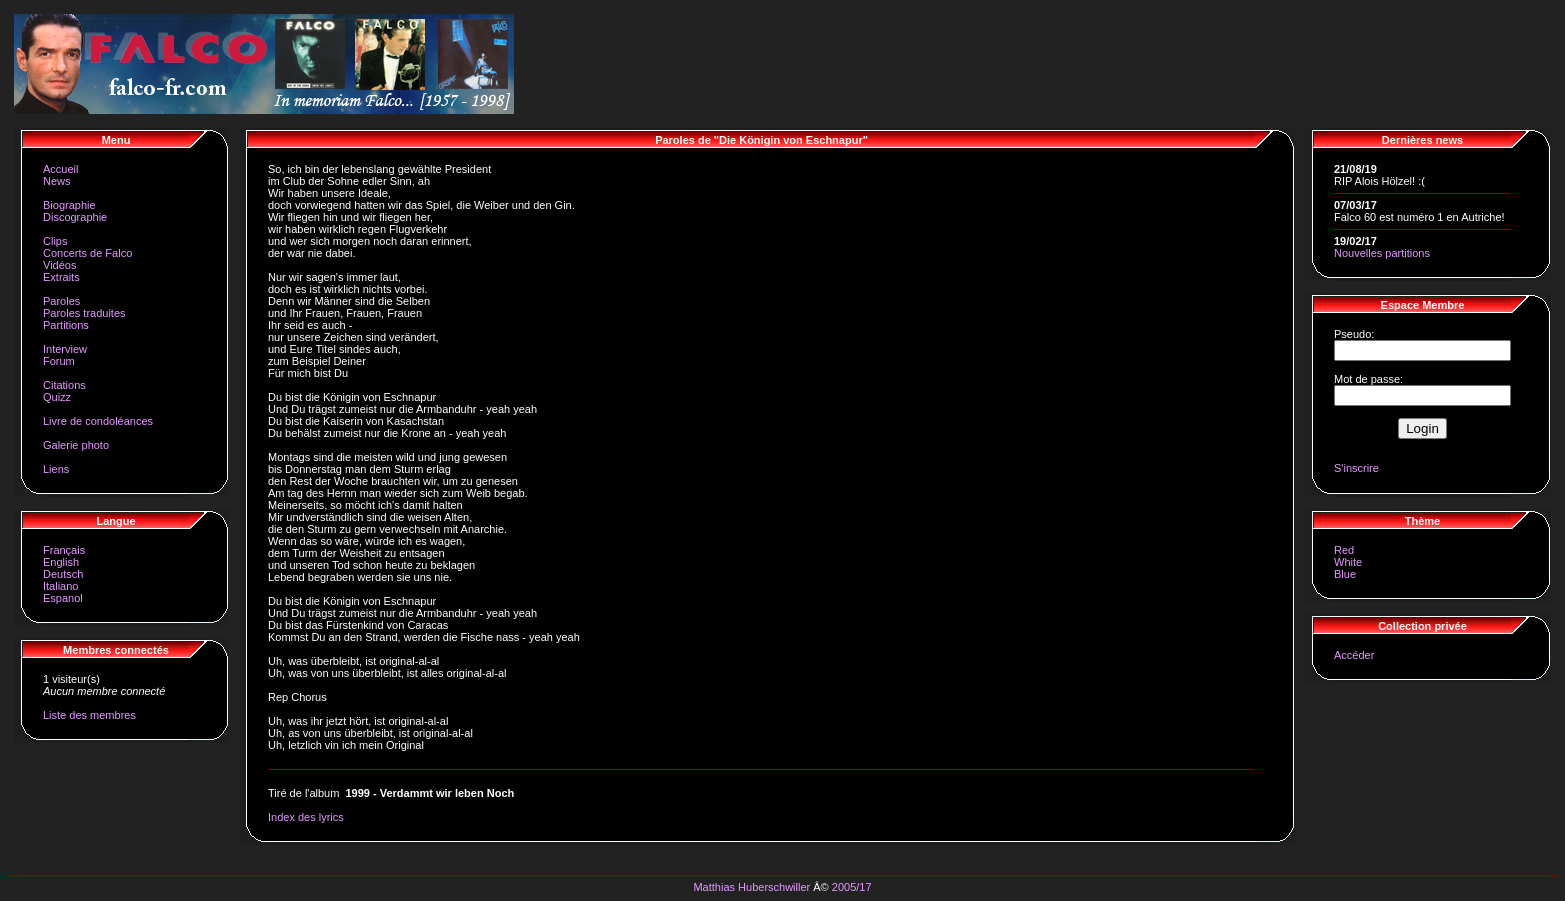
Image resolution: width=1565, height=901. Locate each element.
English (61, 562)
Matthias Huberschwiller (751, 887)
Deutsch (63, 574)
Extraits (61, 277)
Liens (56, 469)
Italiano (60, 586)
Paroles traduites (84, 313)
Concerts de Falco (87, 253)
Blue (1345, 574)
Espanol (63, 598)
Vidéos (59, 265)
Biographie (69, 205)
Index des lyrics (306, 817)
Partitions (66, 325)
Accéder (1354, 655)
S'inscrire (1356, 468)
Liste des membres (89, 715)
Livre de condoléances (98, 421)
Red (1344, 550)
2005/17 (852, 887)
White (1348, 562)
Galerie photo (76, 445)
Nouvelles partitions (1382, 253)
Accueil (60, 169)
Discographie (75, 217)
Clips (55, 241)
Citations (64, 385)
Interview (65, 349)
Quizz (57, 397)
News (57, 181)
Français (64, 550)
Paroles (61, 301)
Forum (59, 361)
